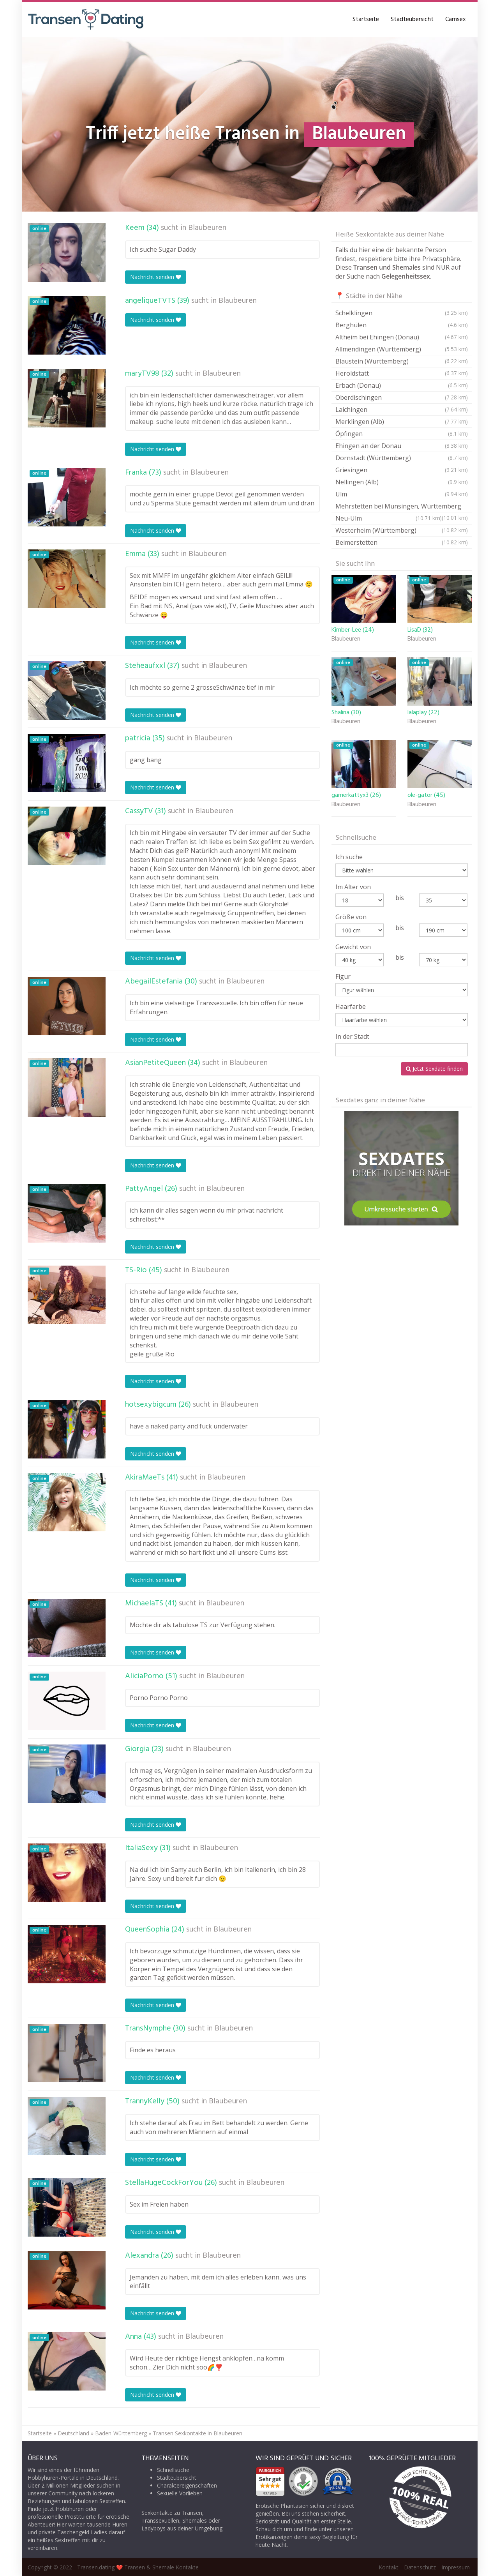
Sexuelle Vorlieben (180, 2493)
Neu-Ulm (388, 518)
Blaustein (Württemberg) (401, 361)
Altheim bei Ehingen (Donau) (401, 337)
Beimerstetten (401, 542)
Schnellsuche (173, 2470)
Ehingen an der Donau (401, 446)
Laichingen (401, 409)
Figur (343, 976)
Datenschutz (420, 2567)
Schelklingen (401, 313)
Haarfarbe (350, 1006)
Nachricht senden (155, 277)
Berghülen (401, 325)
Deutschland (73, 2433)
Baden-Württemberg (121, 2433)
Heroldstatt (401, 373)
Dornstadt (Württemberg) (401, 458)
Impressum (455, 2567)
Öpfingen (401, 434)
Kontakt (388, 2567)
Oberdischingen (401, 397)
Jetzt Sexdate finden (434, 1068)
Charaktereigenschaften (187, 2485)
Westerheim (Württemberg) (401, 530)
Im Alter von (353, 887)
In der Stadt (352, 1036)
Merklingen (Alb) (401, 421)
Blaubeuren (207, 228)
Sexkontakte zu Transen (171, 2512)
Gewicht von (353, 947)
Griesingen (401, 470)
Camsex (455, 19)
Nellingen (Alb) (401, 482)
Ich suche (349, 857)
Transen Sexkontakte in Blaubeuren (197, 2433)
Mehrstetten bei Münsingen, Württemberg (401, 507)
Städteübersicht (412, 19)
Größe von (351, 917)
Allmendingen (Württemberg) (401, 349)
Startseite (366, 19)
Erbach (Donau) (401, 385)
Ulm (401, 494)
